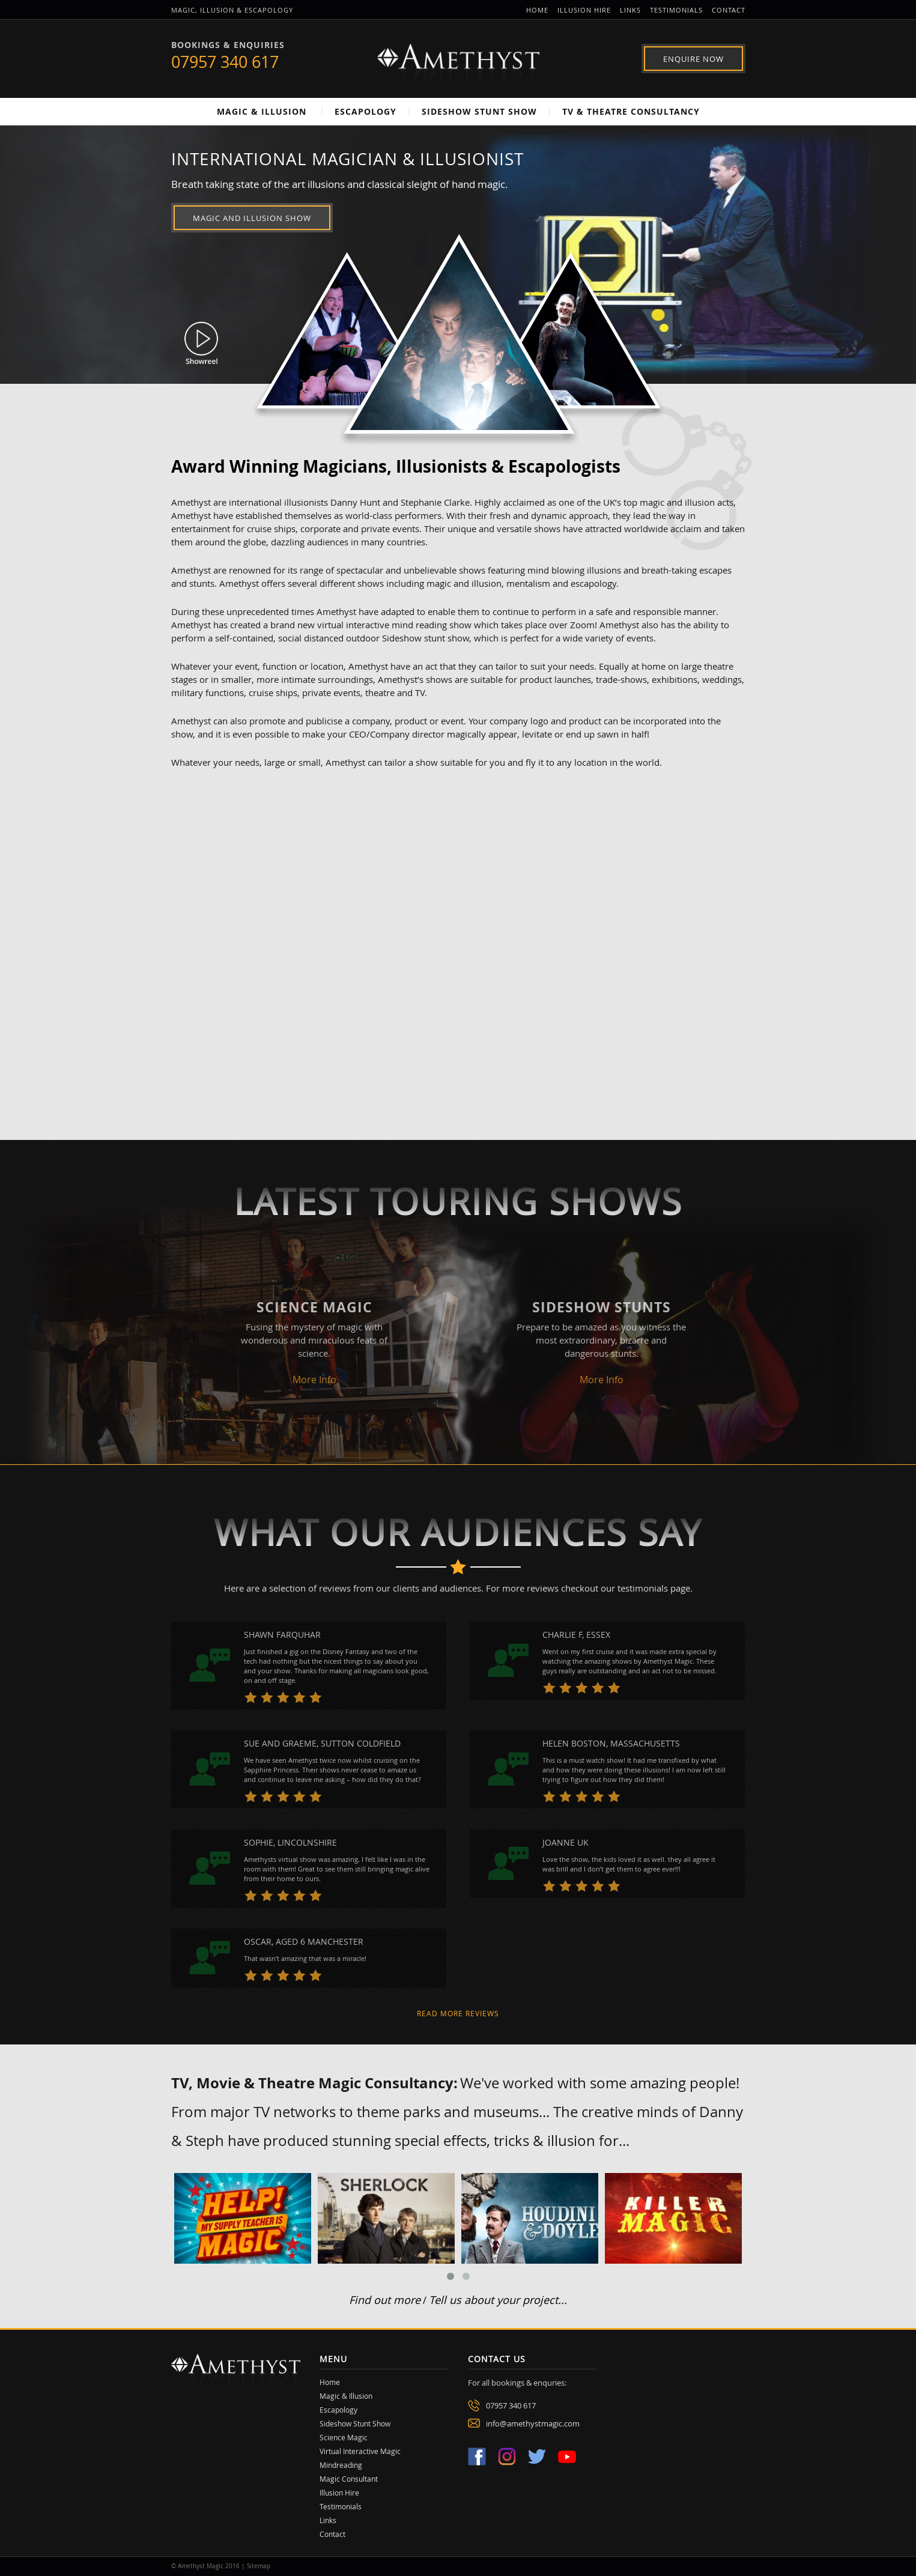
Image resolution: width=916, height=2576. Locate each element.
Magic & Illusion (261, 111)
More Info (314, 1379)
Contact (728, 9)
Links (630, 9)
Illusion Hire (584, 9)
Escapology (365, 111)
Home (537, 9)
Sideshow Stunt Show (479, 111)
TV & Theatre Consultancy (631, 111)
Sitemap (258, 2566)
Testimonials (676, 9)
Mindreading (341, 2465)
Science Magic (344, 2437)
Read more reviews (458, 2013)
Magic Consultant (349, 2479)
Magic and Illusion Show (252, 218)
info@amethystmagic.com (533, 2423)
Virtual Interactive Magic (360, 2451)
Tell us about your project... (498, 2300)
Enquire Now (693, 58)
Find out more (384, 2300)
